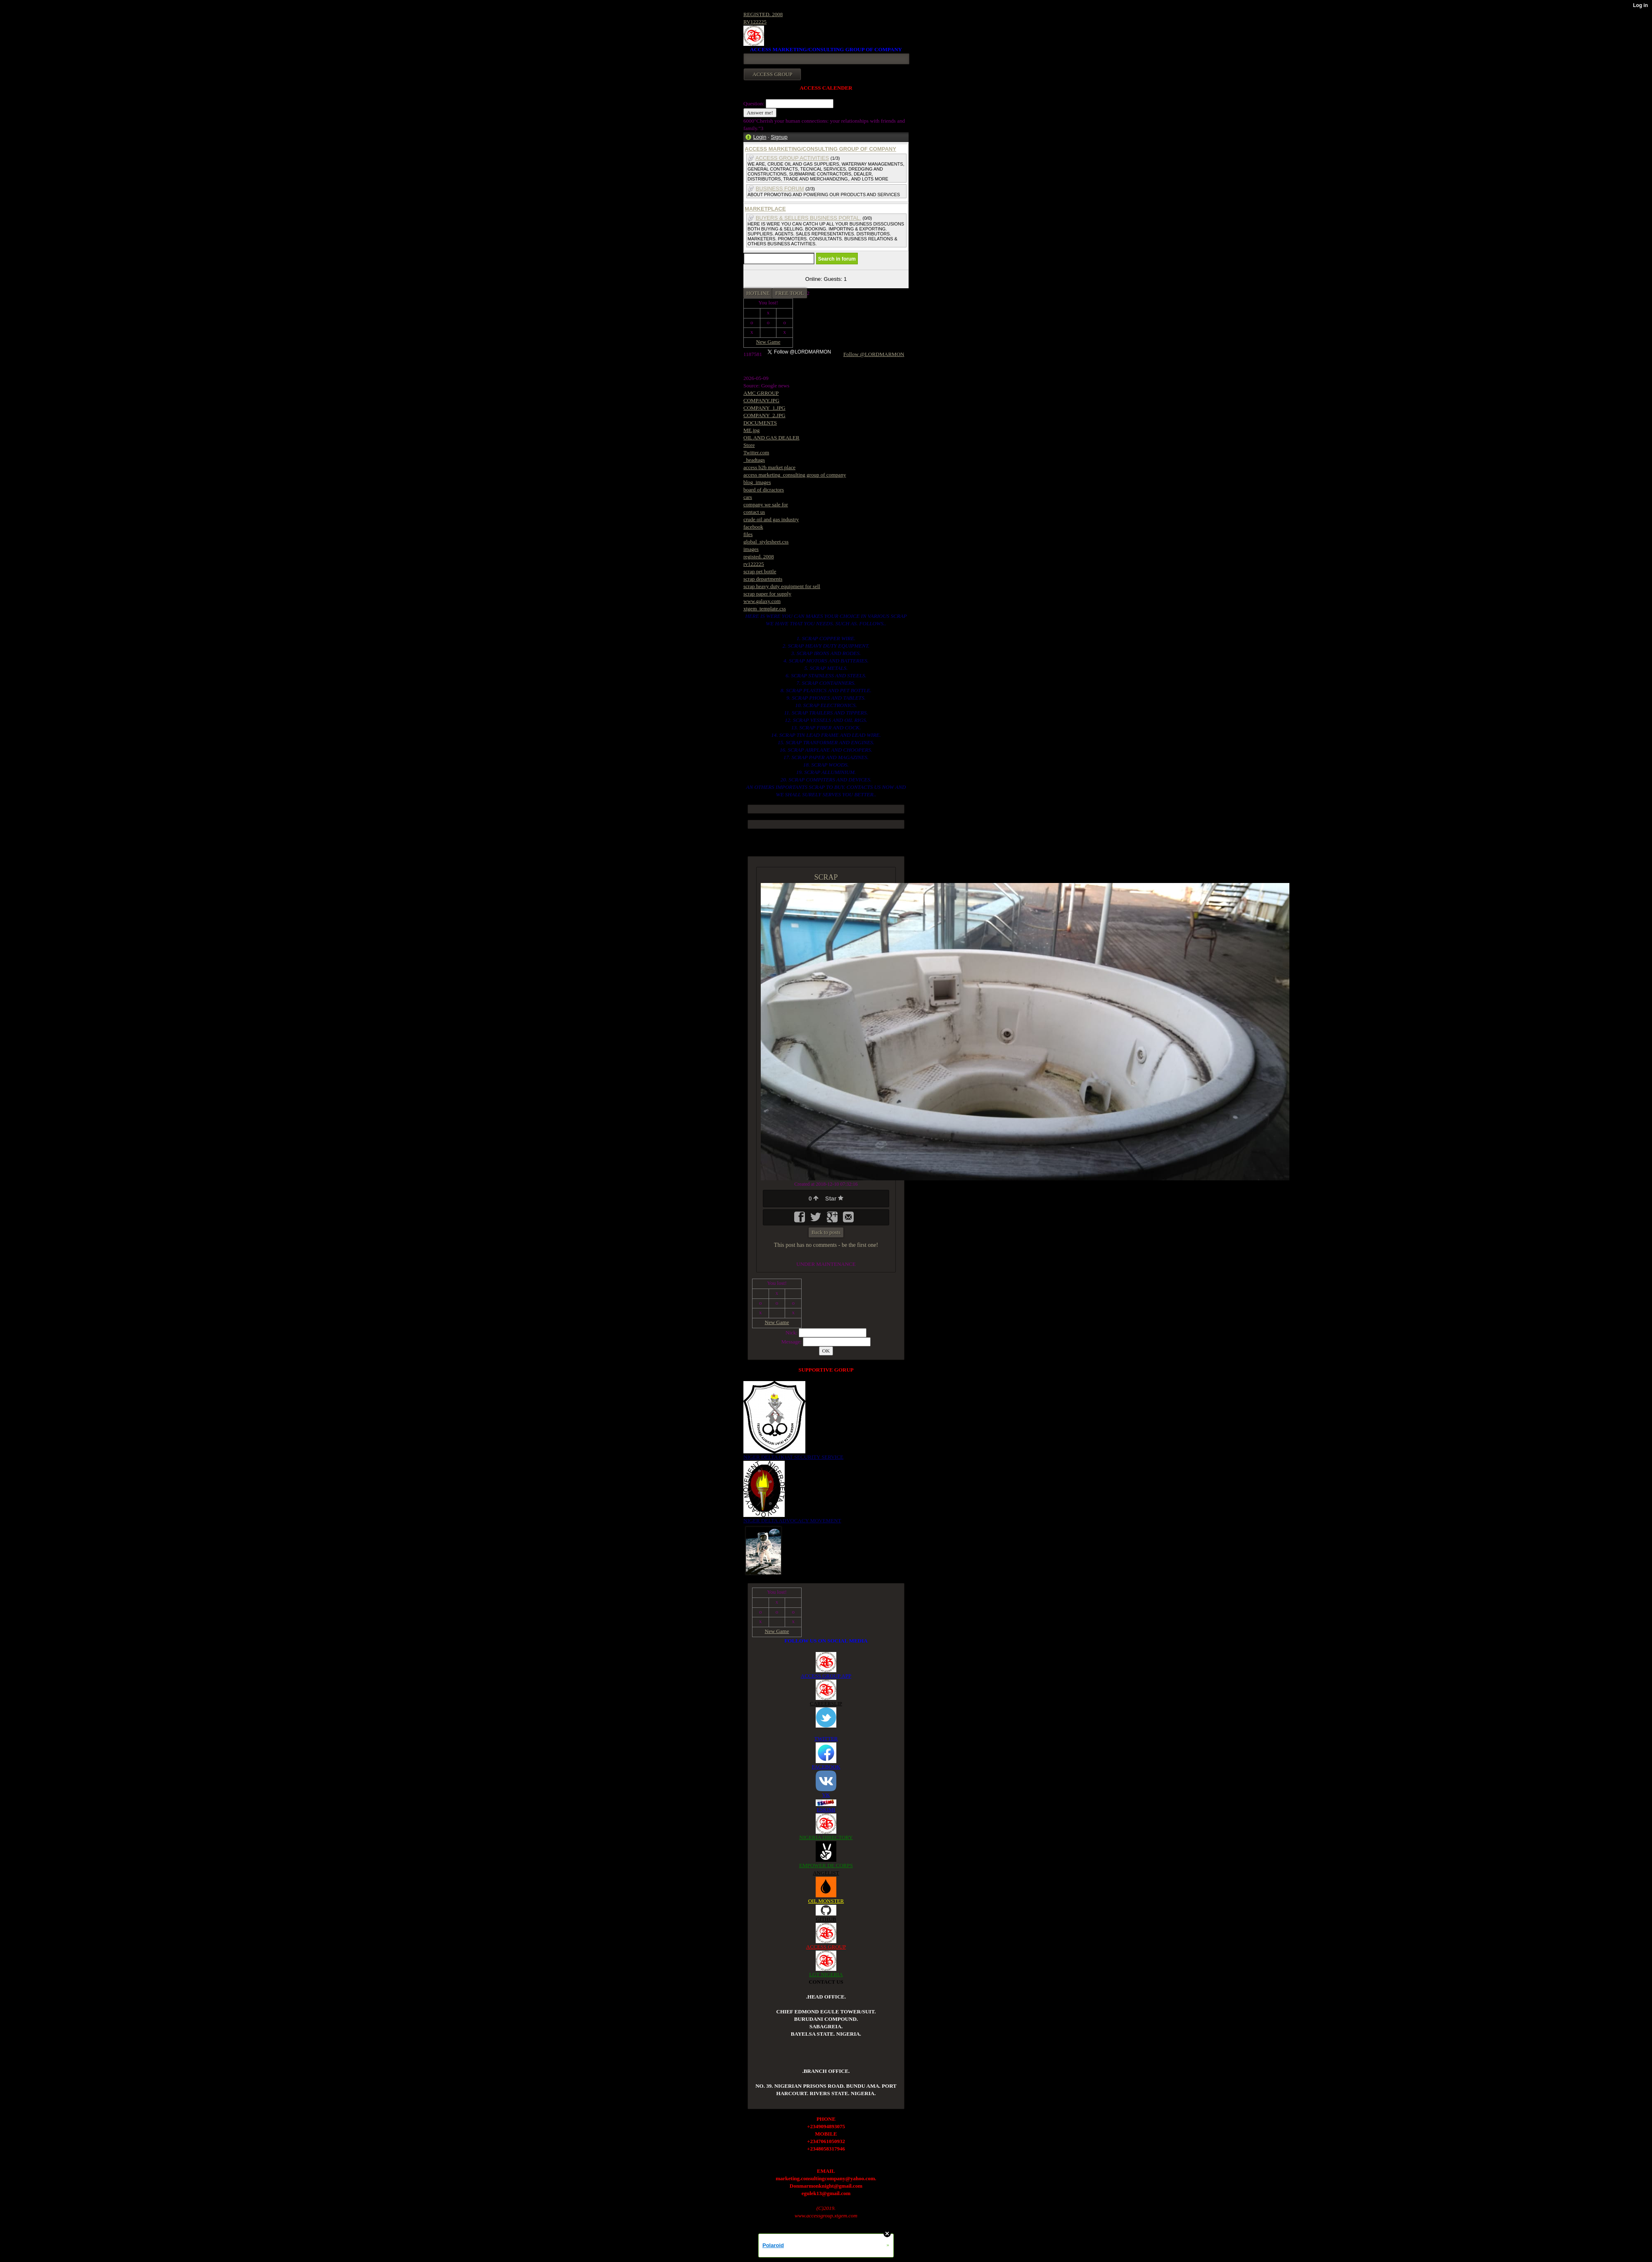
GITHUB (826, 1919)
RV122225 (755, 22)
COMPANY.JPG (761, 400)
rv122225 (753, 564)
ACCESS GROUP (826, 1947)
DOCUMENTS (760, 423)
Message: (792, 1342)
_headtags (754, 460)
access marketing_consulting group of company (794, 475)
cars (747, 497)
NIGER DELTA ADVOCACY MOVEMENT (792, 1520)
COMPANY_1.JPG (764, 408)
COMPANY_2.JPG (764, 415)
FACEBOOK (826, 1767)
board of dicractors (763, 490)
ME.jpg (751, 430)
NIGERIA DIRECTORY (825, 1837)
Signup (779, 137)
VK (826, 1795)
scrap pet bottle (759, 571)
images (751, 549)
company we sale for (765, 504)
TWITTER (826, 1738)
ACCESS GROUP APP (826, 1676)
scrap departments (762, 579)
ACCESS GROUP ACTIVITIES (792, 158)
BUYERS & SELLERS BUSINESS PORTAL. (808, 218)
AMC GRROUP (761, 393)
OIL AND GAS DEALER (771, 437)
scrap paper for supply (767, 594)
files (747, 534)
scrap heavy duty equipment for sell (781, 586)
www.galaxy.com (762, 601)
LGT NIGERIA (826, 1974)
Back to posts (826, 1232)
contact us (754, 512)
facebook (753, 527)
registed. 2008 (758, 556)
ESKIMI (826, 1809)
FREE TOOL (789, 293)
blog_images (757, 482)
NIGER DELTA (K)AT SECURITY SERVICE (793, 1457)
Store (749, 445)
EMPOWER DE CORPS (826, 1865)
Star (834, 1198)
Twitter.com (756, 452)
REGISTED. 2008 (763, 14)
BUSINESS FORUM (780, 188)
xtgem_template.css (764, 608)
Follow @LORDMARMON (873, 354)
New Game (768, 342)
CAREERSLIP (826, 1703)
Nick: (792, 1332)
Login (760, 137)
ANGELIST (826, 1873)
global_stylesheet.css (765, 542)
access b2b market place (769, 467)
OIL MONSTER (826, 1901)
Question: (754, 103)
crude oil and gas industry (771, 519)
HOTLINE (757, 293)
